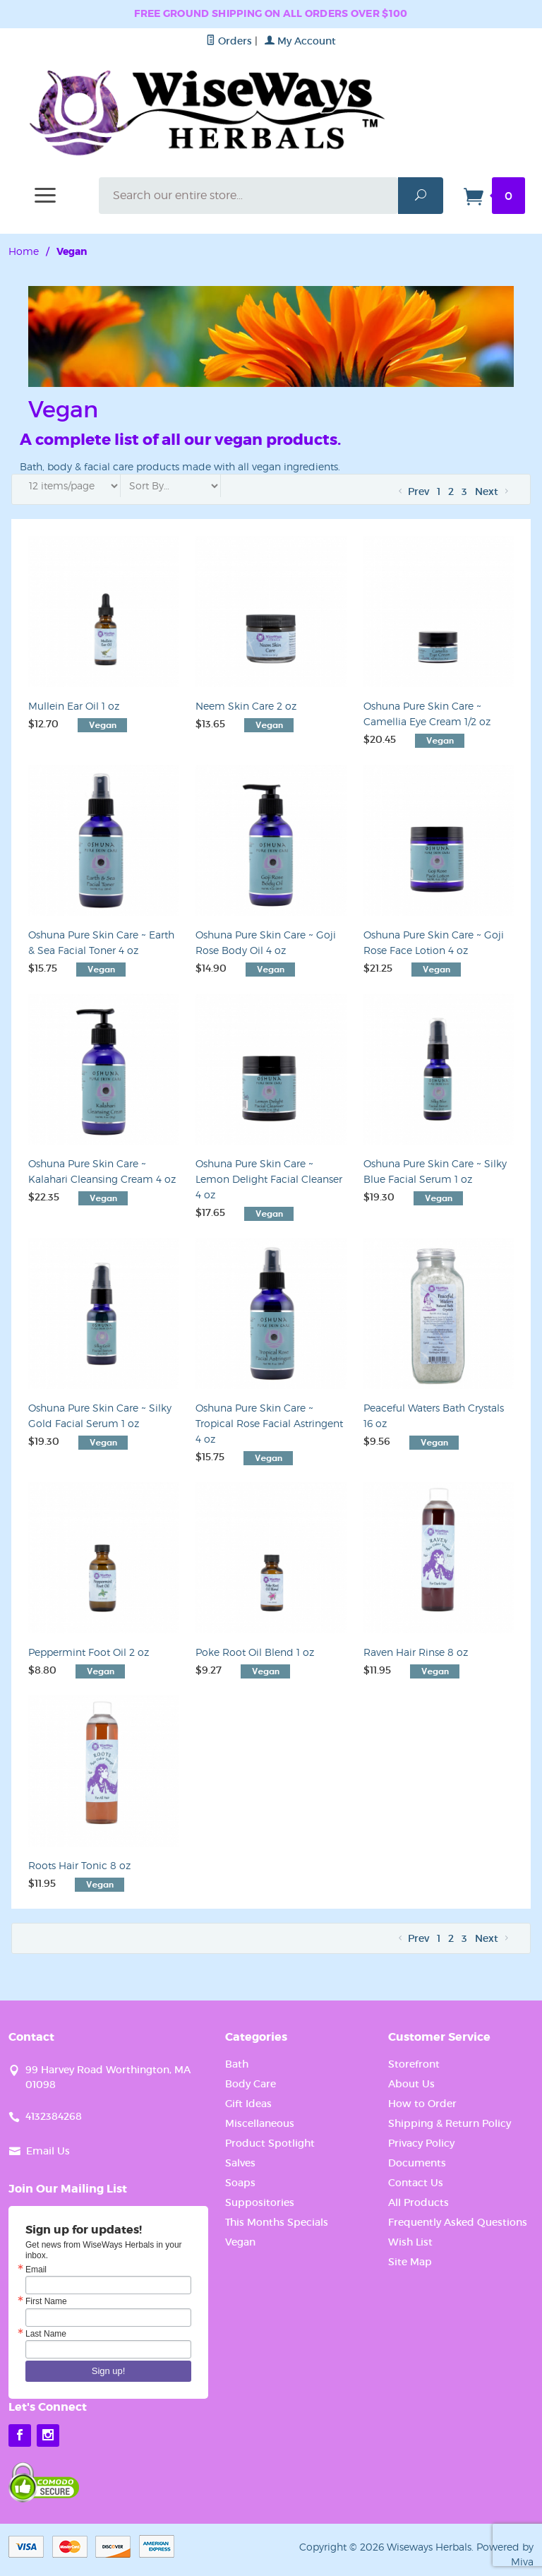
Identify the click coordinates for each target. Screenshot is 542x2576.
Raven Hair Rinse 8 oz (415, 1652)
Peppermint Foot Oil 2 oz (88, 1652)
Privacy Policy (421, 2143)
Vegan (240, 2242)
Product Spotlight (270, 2143)
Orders (229, 41)
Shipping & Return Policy (449, 2123)
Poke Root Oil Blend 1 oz (254, 1652)
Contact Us (415, 2182)
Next (493, 491)
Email (36, 2269)
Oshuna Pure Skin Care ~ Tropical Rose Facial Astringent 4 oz (269, 1423)
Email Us (48, 2151)
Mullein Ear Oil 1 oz (73, 706)
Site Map (410, 2261)
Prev (412, 491)
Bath (236, 2064)
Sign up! (109, 2371)
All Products (418, 2202)
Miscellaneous (259, 2123)
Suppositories (259, 2202)
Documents (417, 2163)
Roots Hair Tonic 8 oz (79, 1865)
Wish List (410, 2242)
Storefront (414, 2064)
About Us (411, 2083)
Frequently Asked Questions (457, 2222)
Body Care (250, 2083)
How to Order (422, 2103)
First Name (46, 2301)
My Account (300, 41)
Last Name (45, 2334)
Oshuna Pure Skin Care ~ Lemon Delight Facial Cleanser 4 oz (268, 1178)
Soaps (240, 2182)
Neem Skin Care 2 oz (245, 706)
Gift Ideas (248, 2103)
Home (23, 251)
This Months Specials (276, 2222)
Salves (240, 2163)
